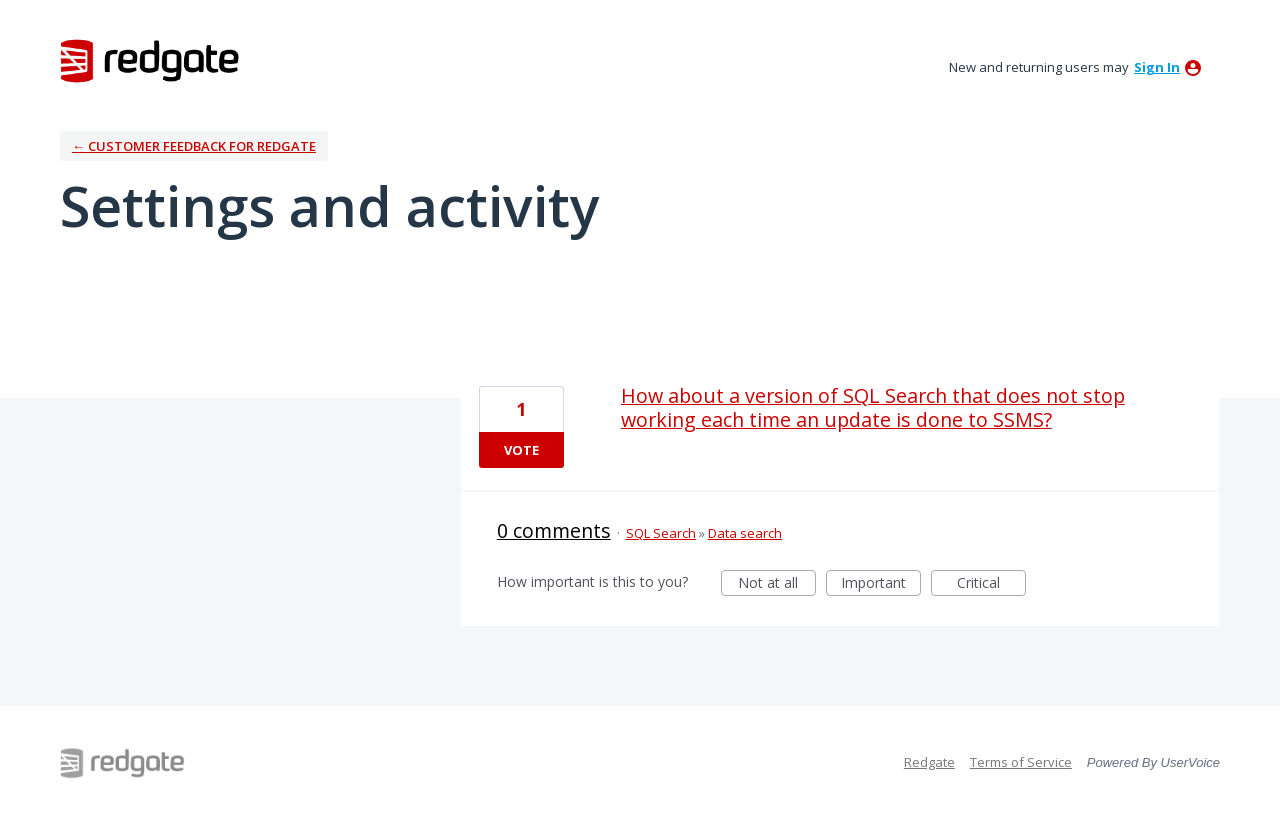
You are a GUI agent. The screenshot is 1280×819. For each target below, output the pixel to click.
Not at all (777, 584)
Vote (521, 450)
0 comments (554, 530)
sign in (1157, 67)
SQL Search (661, 533)
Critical (991, 584)
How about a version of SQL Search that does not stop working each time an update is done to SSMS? (873, 407)
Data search (745, 533)
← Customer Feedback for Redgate (194, 146)
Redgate (929, 762)
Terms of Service (1021, 762)
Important (881, 584)
